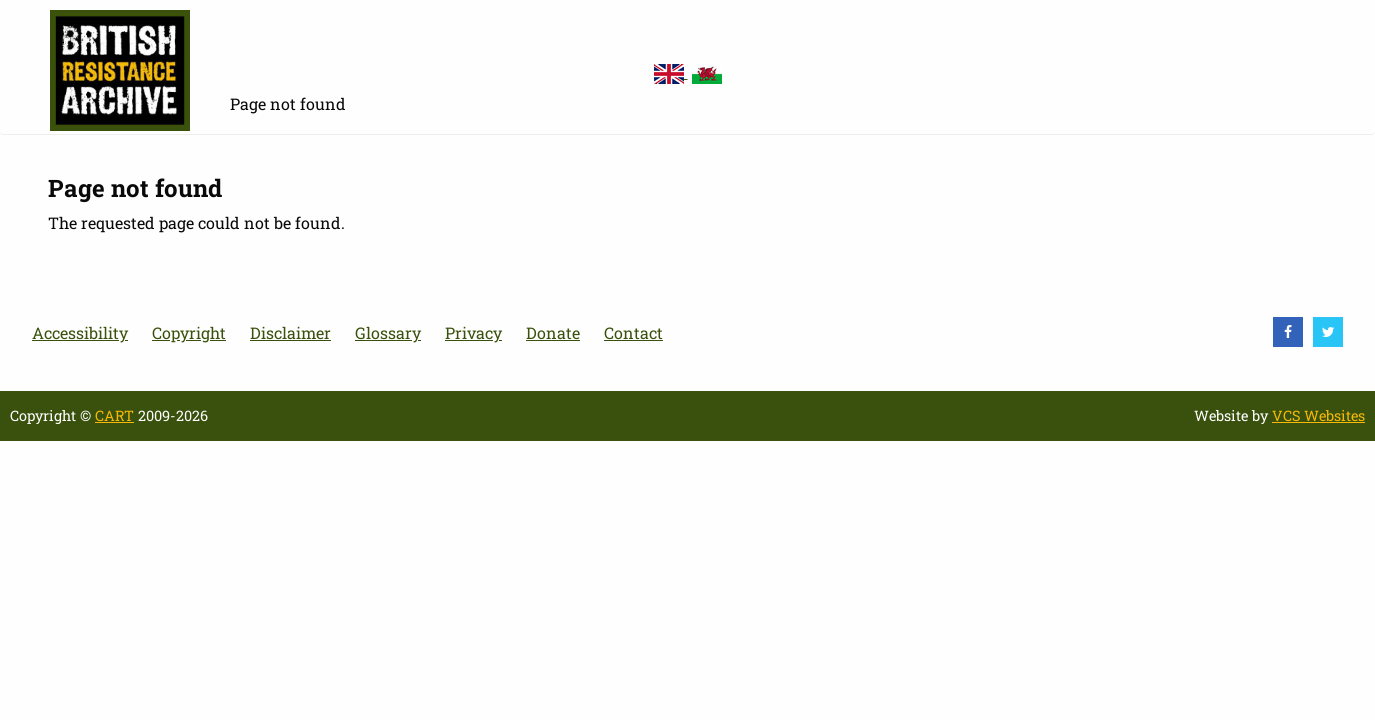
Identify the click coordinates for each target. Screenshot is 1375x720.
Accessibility (80, 332)
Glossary (388, 332)
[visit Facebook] (1288, 332)
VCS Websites (1318, 415)
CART (114, 415)
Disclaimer (290, 332)
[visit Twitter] (1328, 332)
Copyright (189, 332)
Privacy (473, 332)
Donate (553, 332)
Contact (633, 332)
